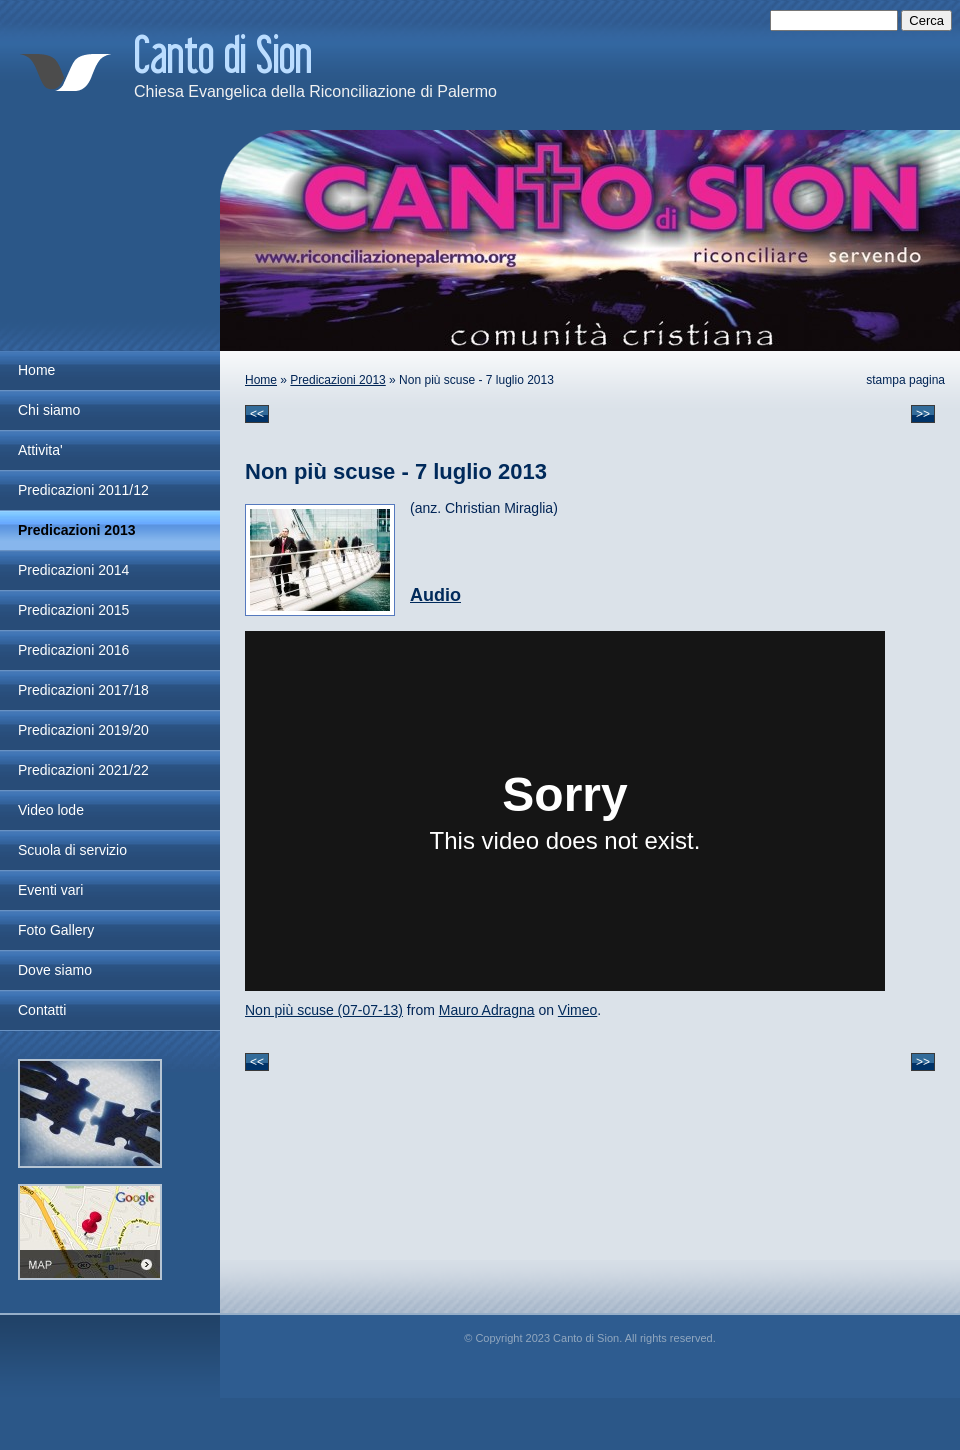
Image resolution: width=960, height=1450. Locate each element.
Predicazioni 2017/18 (83, 690)
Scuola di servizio (72, 850)
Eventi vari (50, 890)
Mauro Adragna (487, 1010)
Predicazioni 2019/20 (83, 730)
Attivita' (40, 450)
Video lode (51, 810)
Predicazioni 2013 (337, 380)
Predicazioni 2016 (73, 650)
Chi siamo (49, 410)
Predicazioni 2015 (73, 610)
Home (261, 380)
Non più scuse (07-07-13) (324, 1010)
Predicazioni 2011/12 (83, 490)
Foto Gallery (56, 930)
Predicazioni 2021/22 (83, 770)
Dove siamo (55, 970)
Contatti (42, 1010)
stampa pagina (905, 380)
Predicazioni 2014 (73, 570)
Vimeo (577, 1010)
